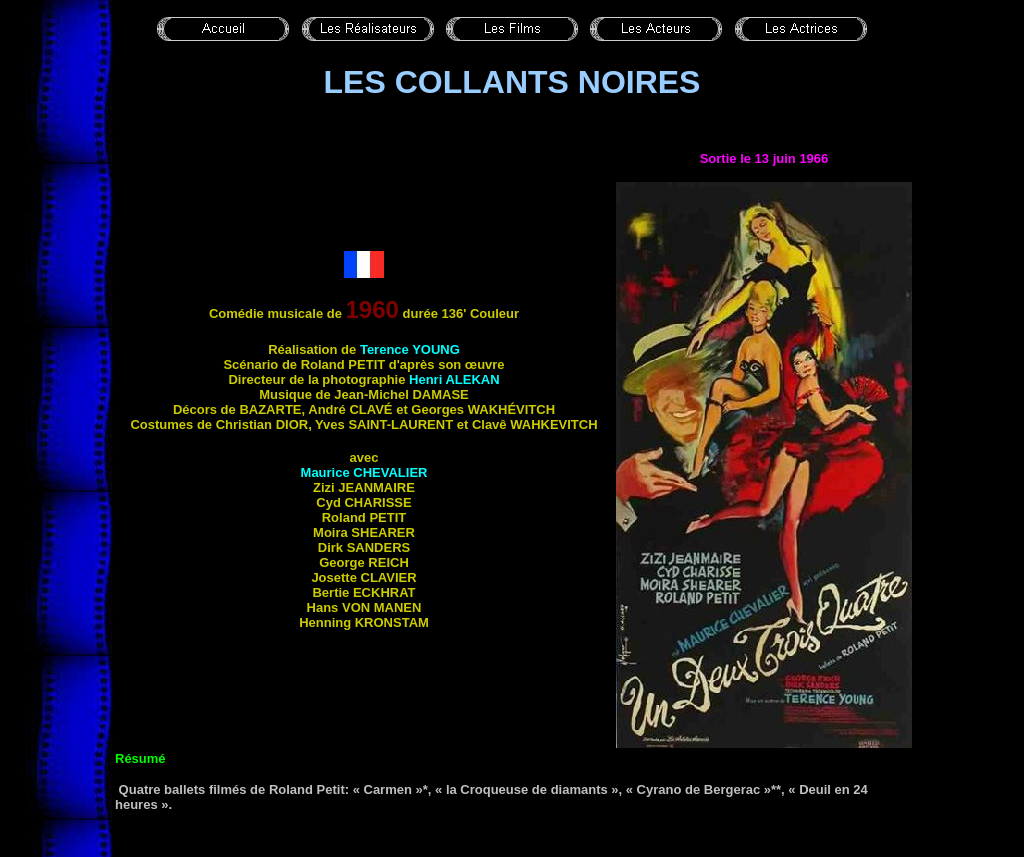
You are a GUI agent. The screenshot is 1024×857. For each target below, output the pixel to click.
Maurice (364, 472)
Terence (410, 349)
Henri (454, 379)
